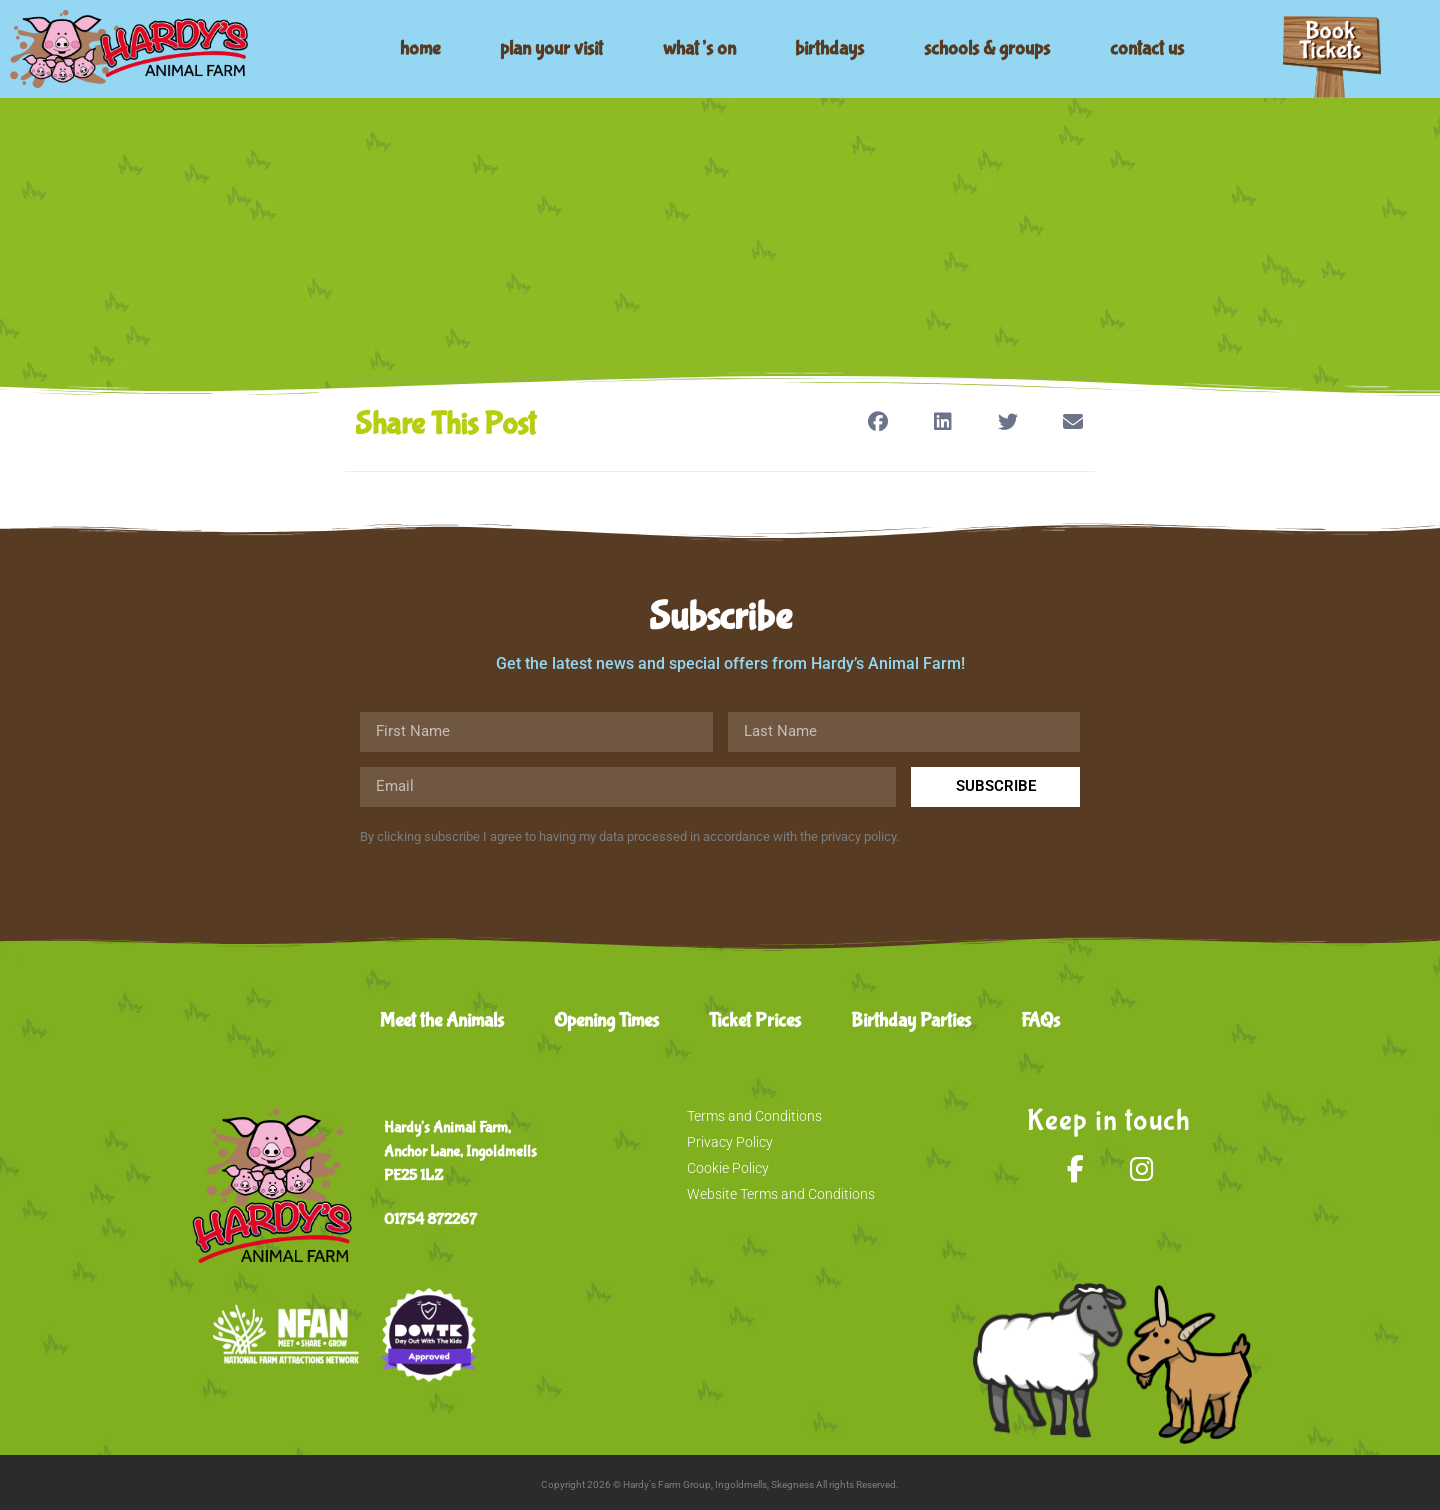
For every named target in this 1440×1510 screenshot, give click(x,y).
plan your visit (551, 48)
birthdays (829, 48)
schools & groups (987, 48)
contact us (1147, 48)
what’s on (699, 48)
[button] (877, 421)
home (420, 48)
